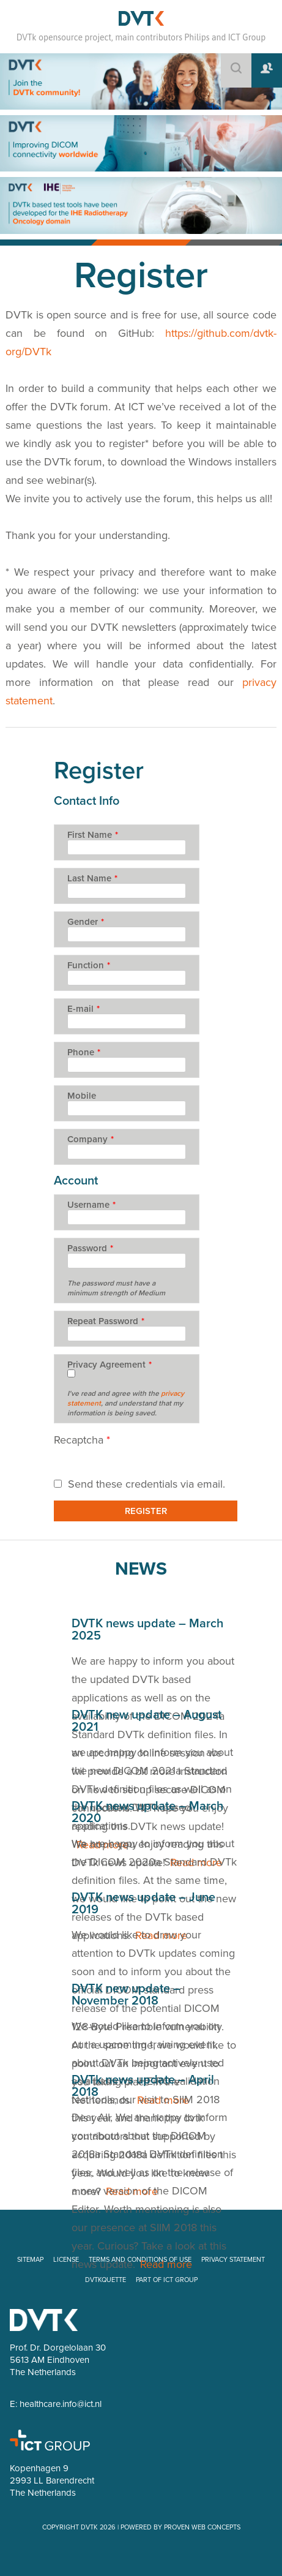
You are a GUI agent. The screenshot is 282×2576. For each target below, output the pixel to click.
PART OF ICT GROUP (167, 2280)
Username (91, 1205)
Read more (166, 2264)
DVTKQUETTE (105, 2280)
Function (88, 965)
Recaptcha (82, 1440)
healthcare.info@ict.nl (61, 2403)
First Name (92, 835)
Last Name (92, 878)
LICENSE (66, 2260)
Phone (83, 1052)
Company (90, 1139)
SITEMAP (30, 2260)
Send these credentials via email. (139, 1484)
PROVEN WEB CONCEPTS (202, 2527)
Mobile (81, 1096)
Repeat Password (105, 1321)
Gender (85, 922)
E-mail (83, 1009)
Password (90, 1248)
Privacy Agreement (109, 1364)
